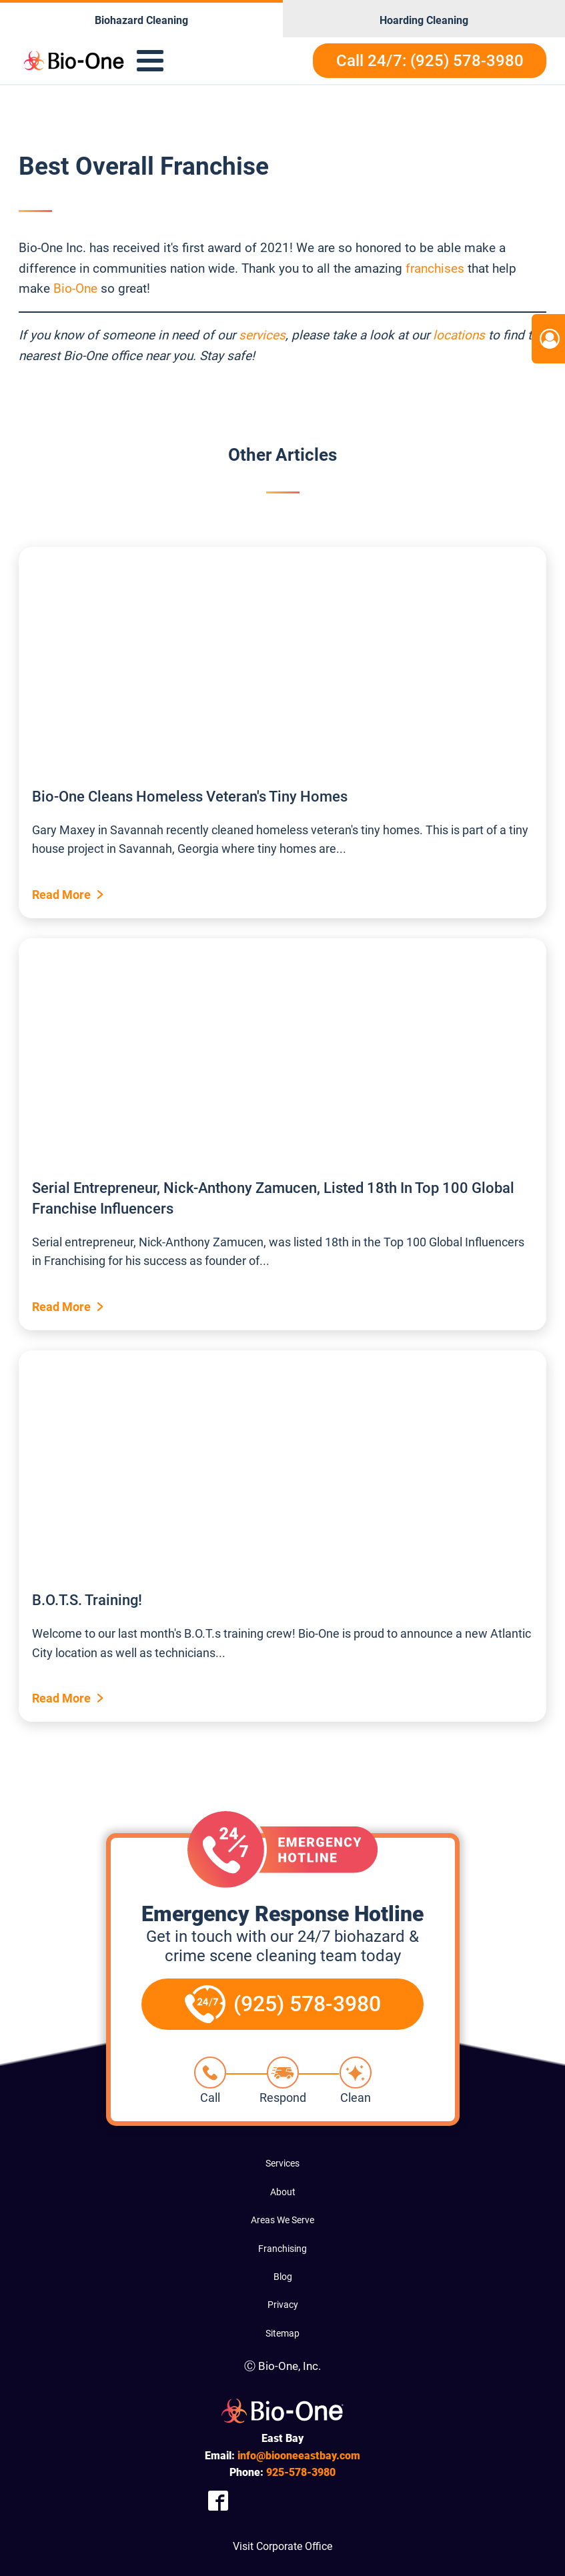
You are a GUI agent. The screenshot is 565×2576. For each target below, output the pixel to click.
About (283, 2192)
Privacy (282, 2304)
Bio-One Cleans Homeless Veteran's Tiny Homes (190, 796)
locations (459, 335)
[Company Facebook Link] (218, 2500)
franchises (435, 268)
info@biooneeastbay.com (298, 2455)
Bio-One (75, 288)
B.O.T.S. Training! (87, 1600)
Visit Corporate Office (282, 2546)
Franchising (282, 2248)
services (262, 335)
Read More (61, 895)
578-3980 (301, 2472)
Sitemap (282, 2333)
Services (282, 2163)
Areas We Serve (282, 2220)
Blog (282, 2276)
